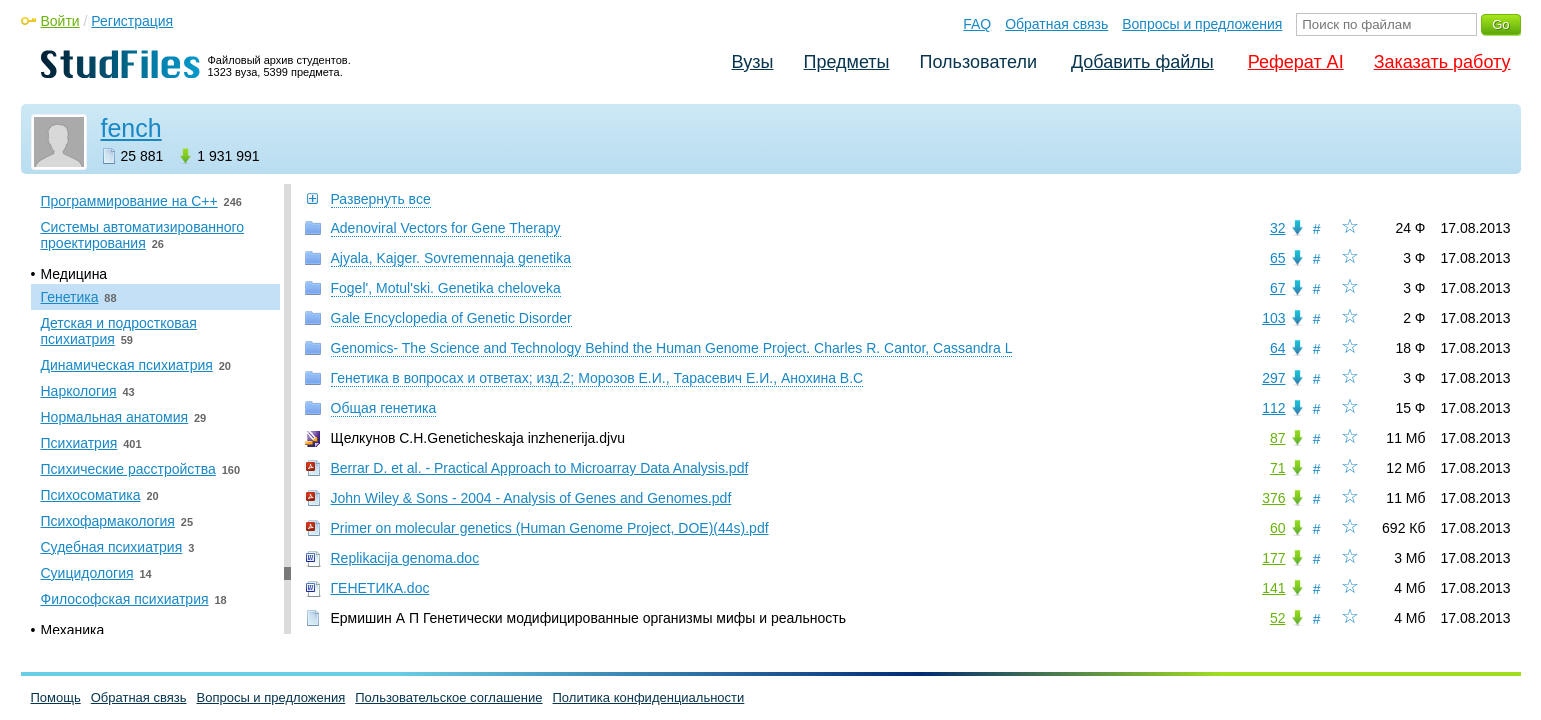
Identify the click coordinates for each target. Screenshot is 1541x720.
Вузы (753, 62)
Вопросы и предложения (1202, 24)
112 (1273, 408)
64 (1278, 348)
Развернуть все (381, 199)
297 (1273, 378)
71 (1278, 468)
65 (1278, 258)
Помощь (56, 697)
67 (1278, 288)
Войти (60, 21)
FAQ (977, 24)
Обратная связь (1056, 24)
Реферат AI (1296, 62)
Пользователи (978, 62)
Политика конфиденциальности (649, 697)
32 (1278, 228)
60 (1278, 528)
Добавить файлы (1142, 62)
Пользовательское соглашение (448, 697)
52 (1278, 618)
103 (1273, 318)
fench (131, 128)
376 (1273, 498)
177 (1273, 558)
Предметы (847, 62)
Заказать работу (1442, 62)
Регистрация (132, 21)
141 (1273, 588)
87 (1278, 438)
